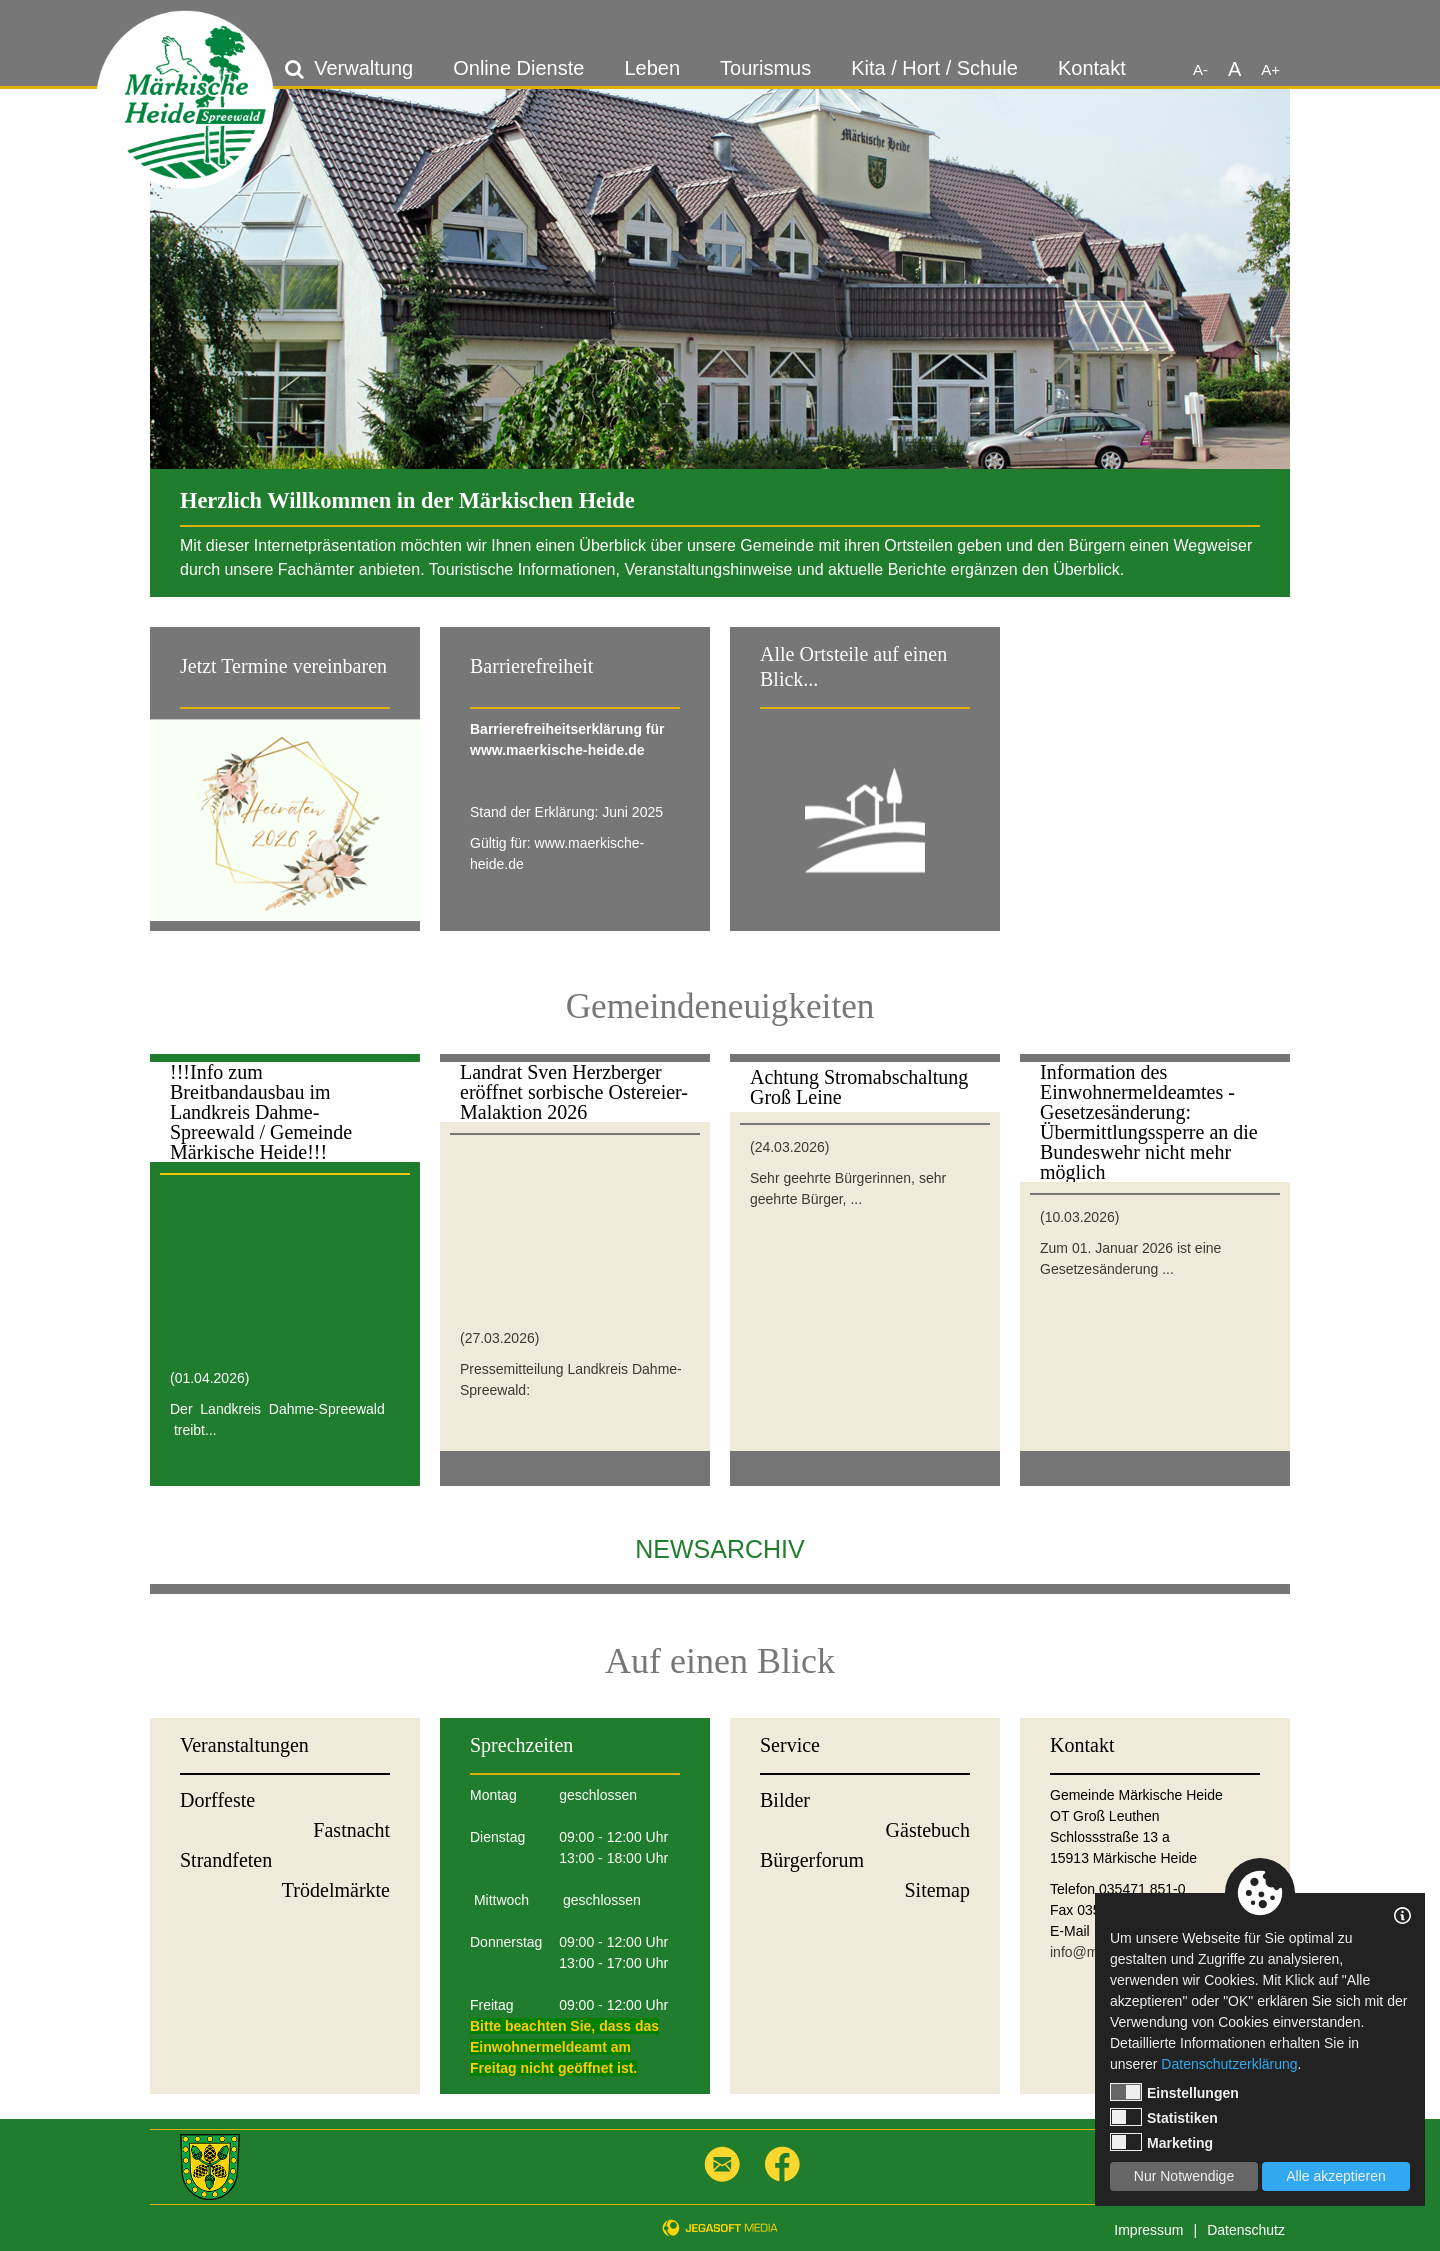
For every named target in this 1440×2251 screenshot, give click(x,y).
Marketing (1161, 2142)
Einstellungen (1174, 2092)
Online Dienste (518, 68)
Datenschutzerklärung (1229, 2064)
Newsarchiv (719, 1549)
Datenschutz (1246, 2230)
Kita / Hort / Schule (934, 68)
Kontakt (1092, 68)
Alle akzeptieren (1336, 2176)
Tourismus (765, 68)
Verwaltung (363, 68)
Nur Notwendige (1184, 2176)
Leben (652, 68)
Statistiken (1164, 2117)
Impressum (1148, 2230)
